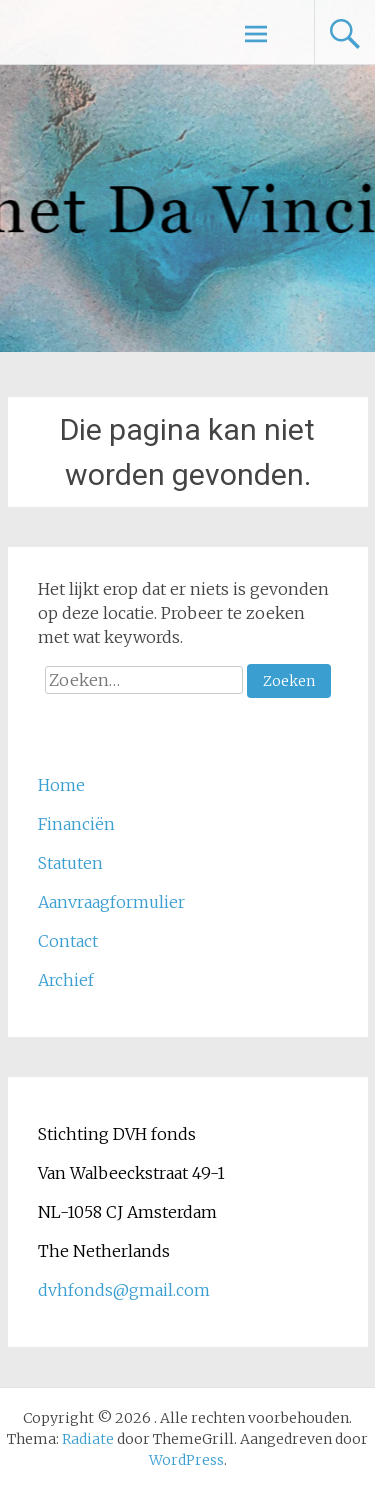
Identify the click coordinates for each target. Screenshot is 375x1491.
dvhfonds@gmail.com (124, 1290)
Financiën (76, 824)
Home (61, 785)
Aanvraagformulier (111, 902)
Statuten (70, 863)
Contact (68, 941)
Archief (66, 980)
